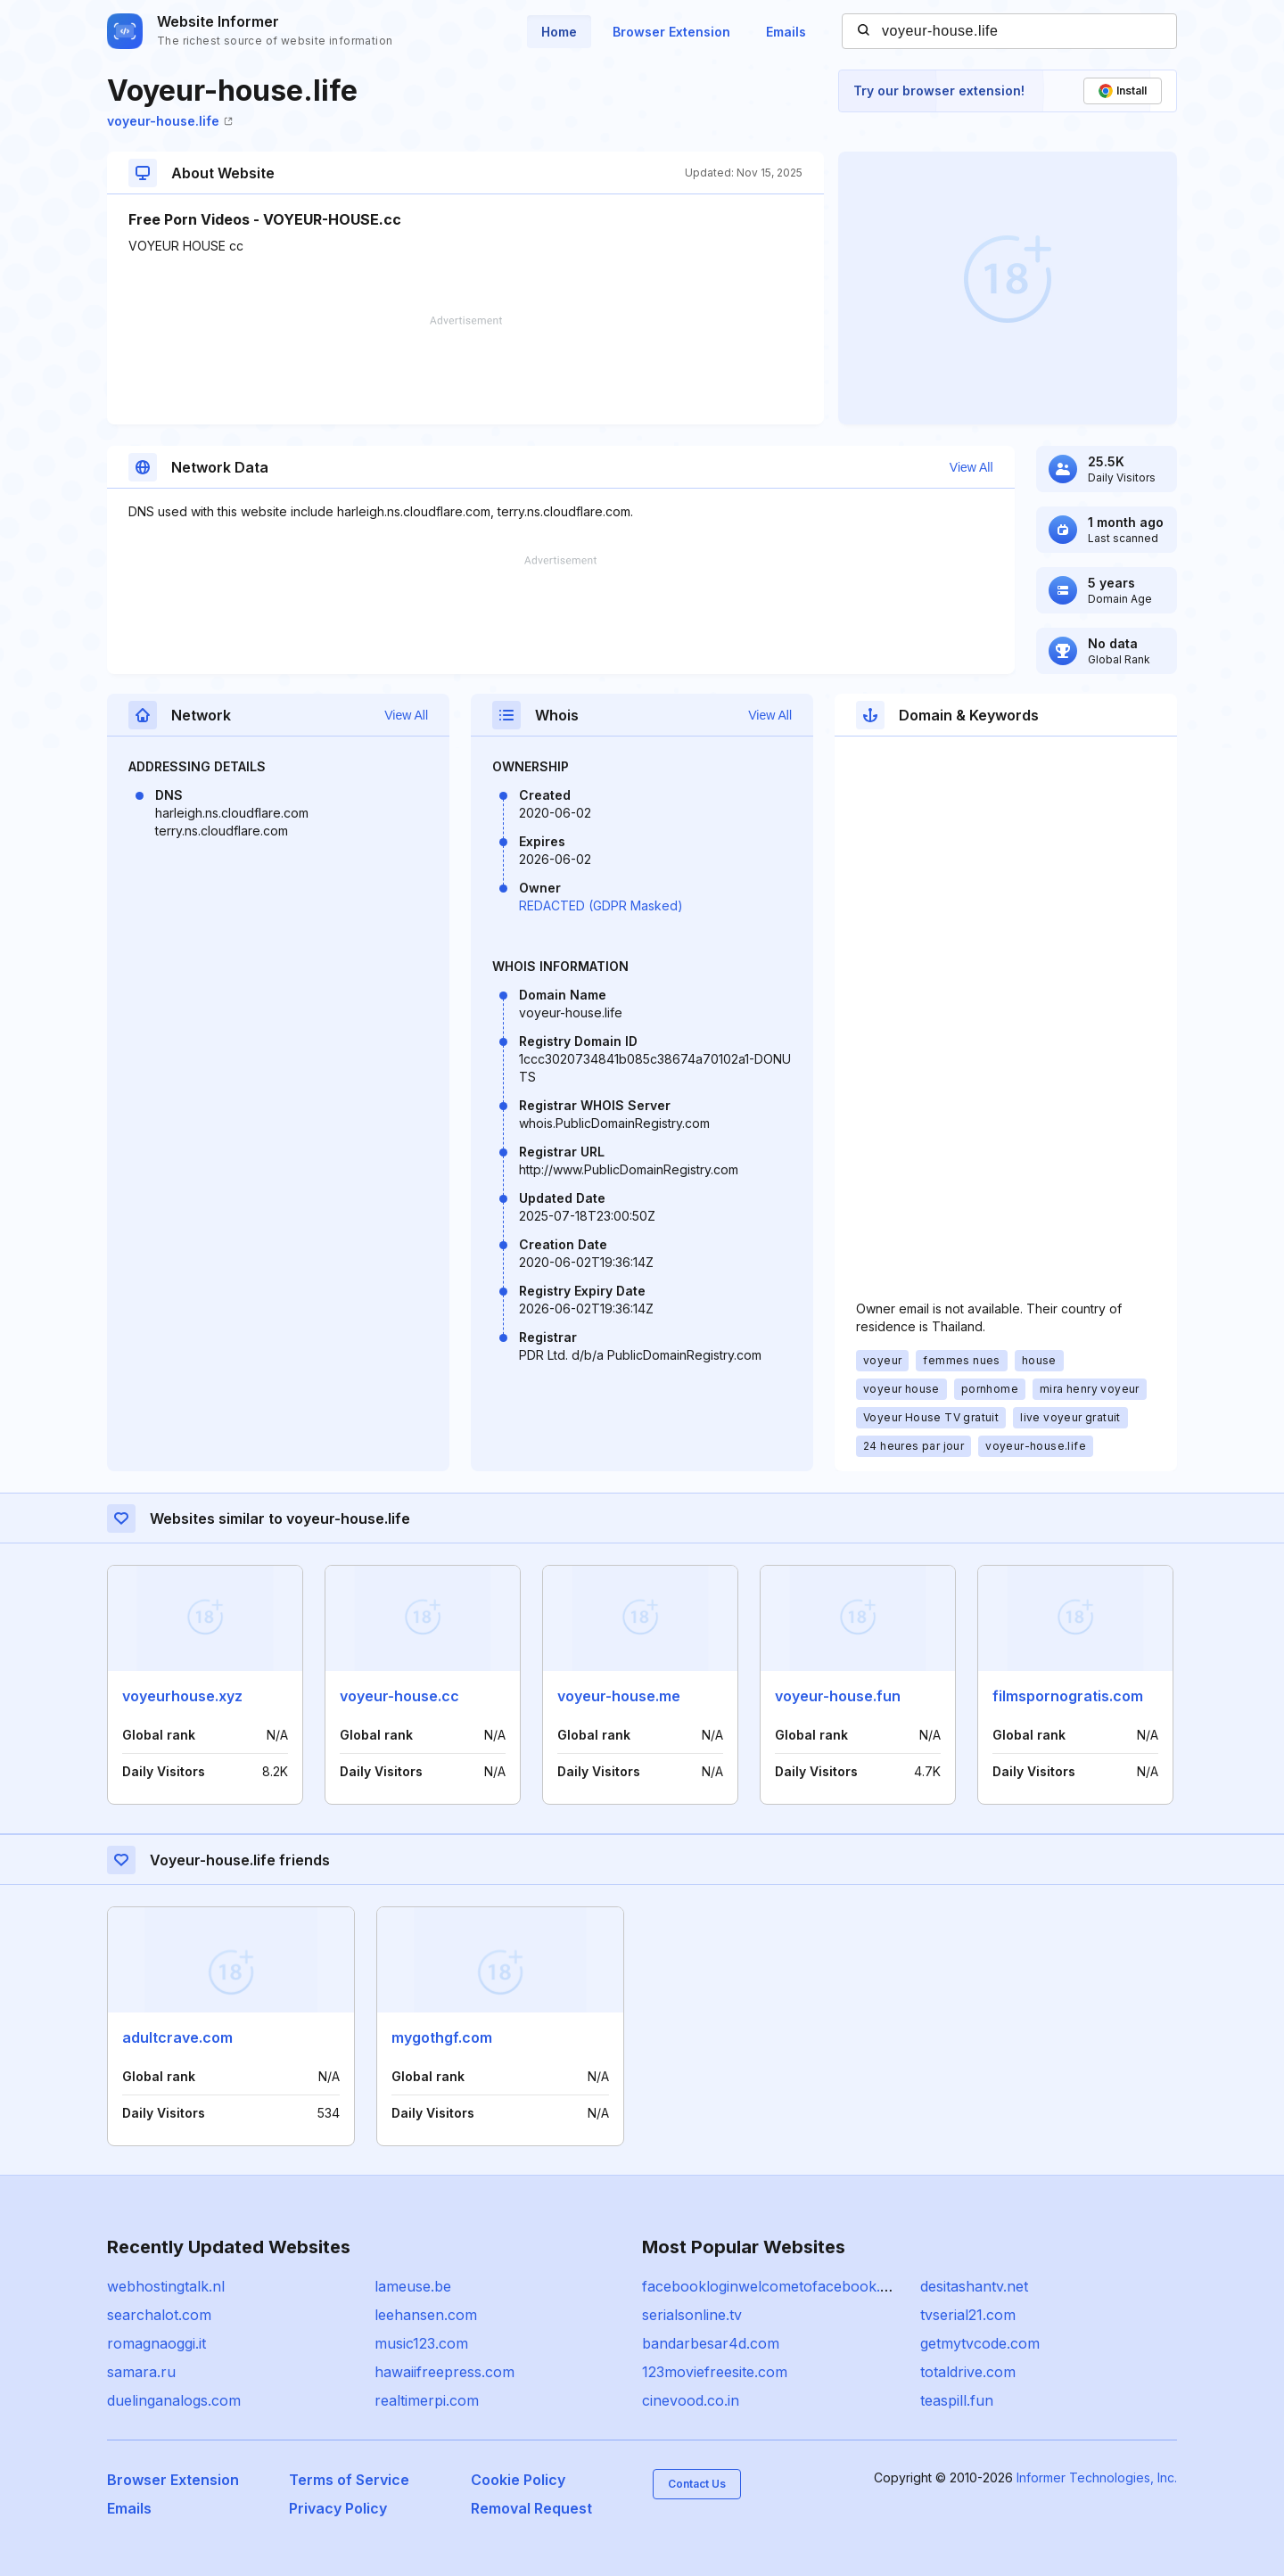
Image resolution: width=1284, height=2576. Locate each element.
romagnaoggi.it (156, 2343)
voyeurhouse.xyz (182, 1696)
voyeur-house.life (170, 120)
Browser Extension (671, 31)
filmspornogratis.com (1067, 1696)
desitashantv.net (974, 2286)
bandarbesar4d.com (710, 2343)
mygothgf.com (441, 2037)
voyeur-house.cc (399, 1696)
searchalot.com (159, 2315)
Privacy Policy (338, 2508)
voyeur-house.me (618, 1696)
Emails (786, 31)
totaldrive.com (968, 2372)
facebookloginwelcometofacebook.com (776, 2286)
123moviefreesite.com (714, 2372)
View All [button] (971, 467)
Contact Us (697, 2483)
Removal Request (531, 2508)
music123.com (421, 2343)
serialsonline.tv (692, 2315)
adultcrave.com (177, 2037)
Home (559, 31)
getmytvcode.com (980, 2343)
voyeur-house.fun (838, 1696)
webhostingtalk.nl (166, 2286)
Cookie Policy (518, 2480)
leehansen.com (425, 2315)
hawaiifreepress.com (444, 2372)
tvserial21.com (968, 2315)
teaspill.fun (956, 2400)
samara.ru (141, 2372)
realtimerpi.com (426, 2400)
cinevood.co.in (690, 2400)
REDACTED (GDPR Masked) (601, 905)
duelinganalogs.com (174, 2400)
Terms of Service (349, 2480)
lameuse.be (412, 2286)
